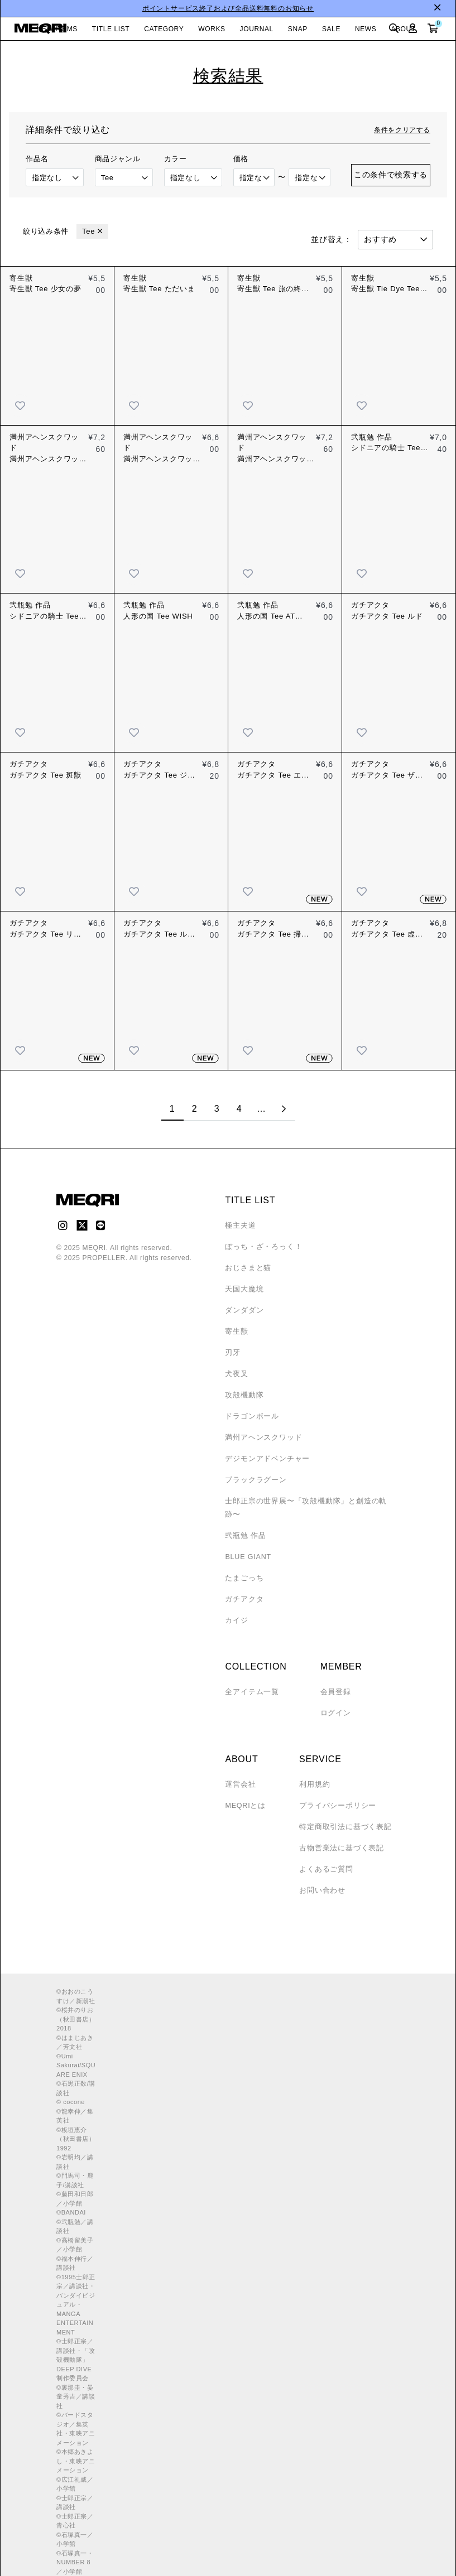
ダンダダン (243, 1310)
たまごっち (243, 1565)
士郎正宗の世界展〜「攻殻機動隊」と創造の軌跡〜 (307, 1501)
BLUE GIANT (247, 1543)
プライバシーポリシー (332, 1792)
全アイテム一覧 (250, 1678)
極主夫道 (239, 1225)
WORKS (211, 29)
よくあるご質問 (322, 1856)
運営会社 (239, 1771)
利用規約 (311, 1771)
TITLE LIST (110, 29)
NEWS (365, 29)
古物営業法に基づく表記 (336, 1835)
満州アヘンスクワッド (260, 1437)
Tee (88, 231)
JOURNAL (256, 29)
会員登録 (334, 1678)
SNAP (298, 29)
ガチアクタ (243, 1586)
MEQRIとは (244, 1792)
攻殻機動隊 (243, 1395)
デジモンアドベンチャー (264, 1459)
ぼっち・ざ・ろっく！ (260, 1247)
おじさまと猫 (246, 1268)
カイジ (235, 1607)
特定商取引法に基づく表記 (340, 1813)
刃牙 (232, 1353)
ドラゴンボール (250, 1416)
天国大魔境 (243, 1289)
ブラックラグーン (253, 1480)
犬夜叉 (235, 1374)
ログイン (334, 1700)
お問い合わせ (318, 1877)
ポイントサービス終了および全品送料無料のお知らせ (228, 8)
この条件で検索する (391, 174)
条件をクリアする (402, 130)
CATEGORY (164, 29)
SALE (331, 29)
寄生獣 (235, 1331)
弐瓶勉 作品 (244, 1522)
